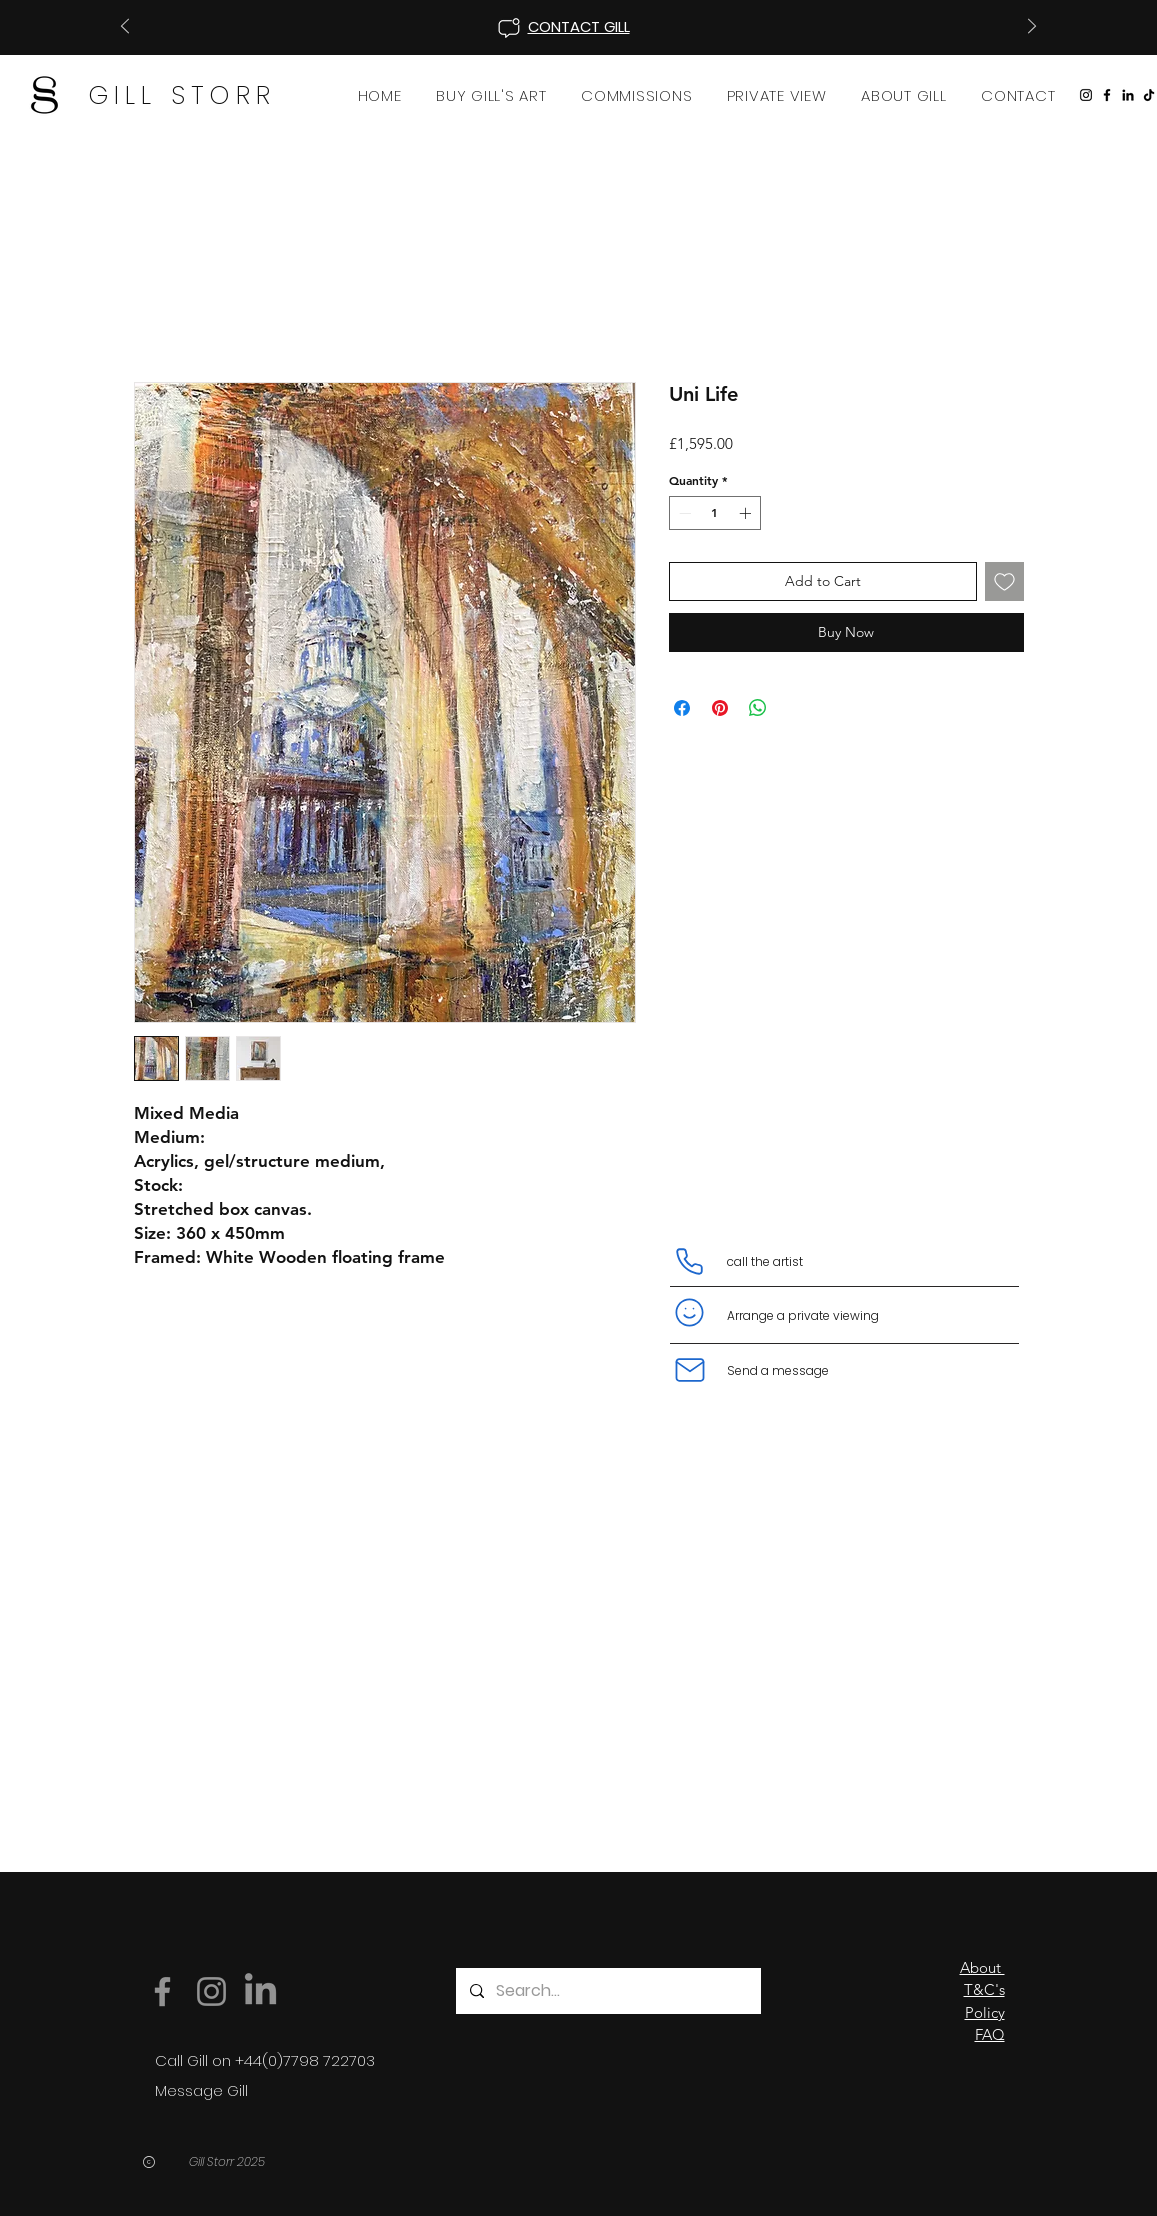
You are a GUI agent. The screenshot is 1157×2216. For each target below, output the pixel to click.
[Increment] (747, 513)
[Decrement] (683, 513)
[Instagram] (1086, 95)
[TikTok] (1149, 95)
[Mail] (690, 1370)
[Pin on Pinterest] (720, 708)
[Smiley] (690, 1313)
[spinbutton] (715, 513)
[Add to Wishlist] (1004, 581)
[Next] (1032, 27)
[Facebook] (1107, 95)
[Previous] (125, 27)
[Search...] (607, 1991)
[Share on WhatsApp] (758, 708)
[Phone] (690, 1262)
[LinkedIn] (1128, 95)
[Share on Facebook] (682, 708)
